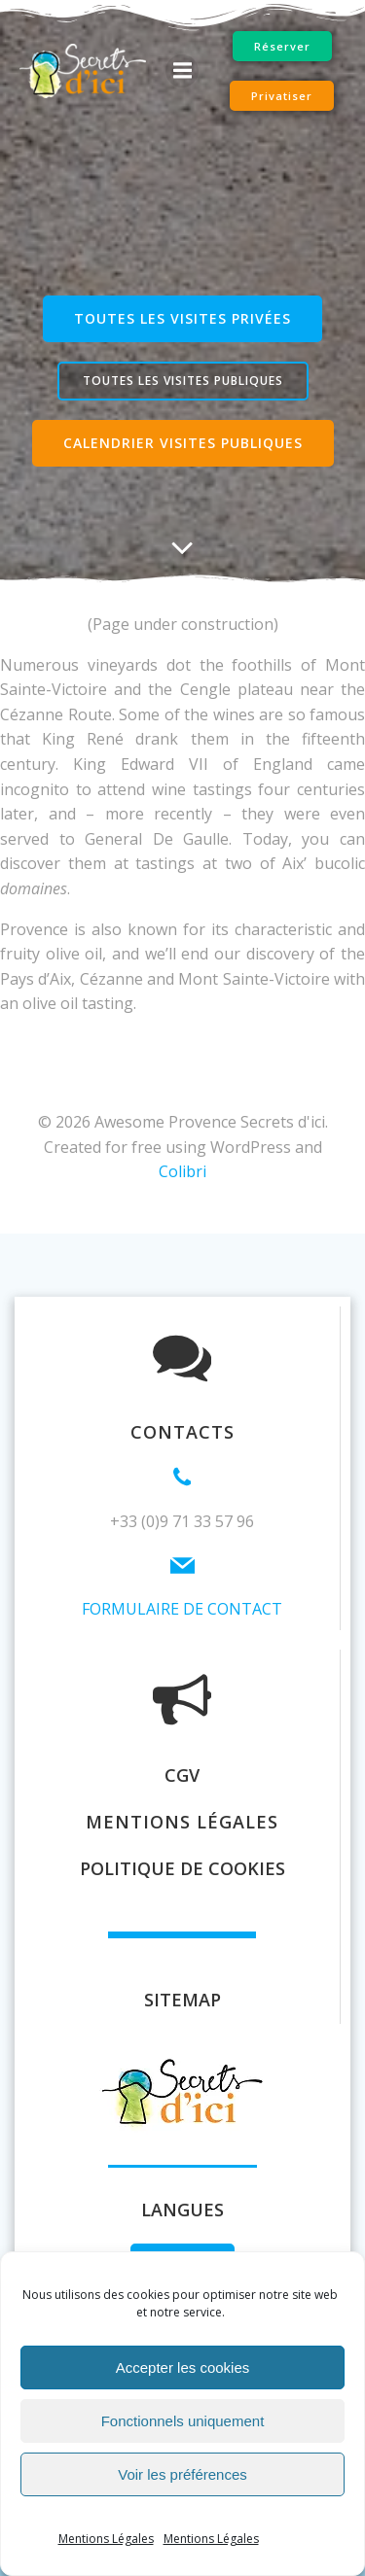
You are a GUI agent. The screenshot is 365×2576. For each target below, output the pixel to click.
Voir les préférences (182, 2474)
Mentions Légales (106, 2538)
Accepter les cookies (183, 2367)
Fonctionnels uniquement (183, 2421)
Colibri (182, 1171)
